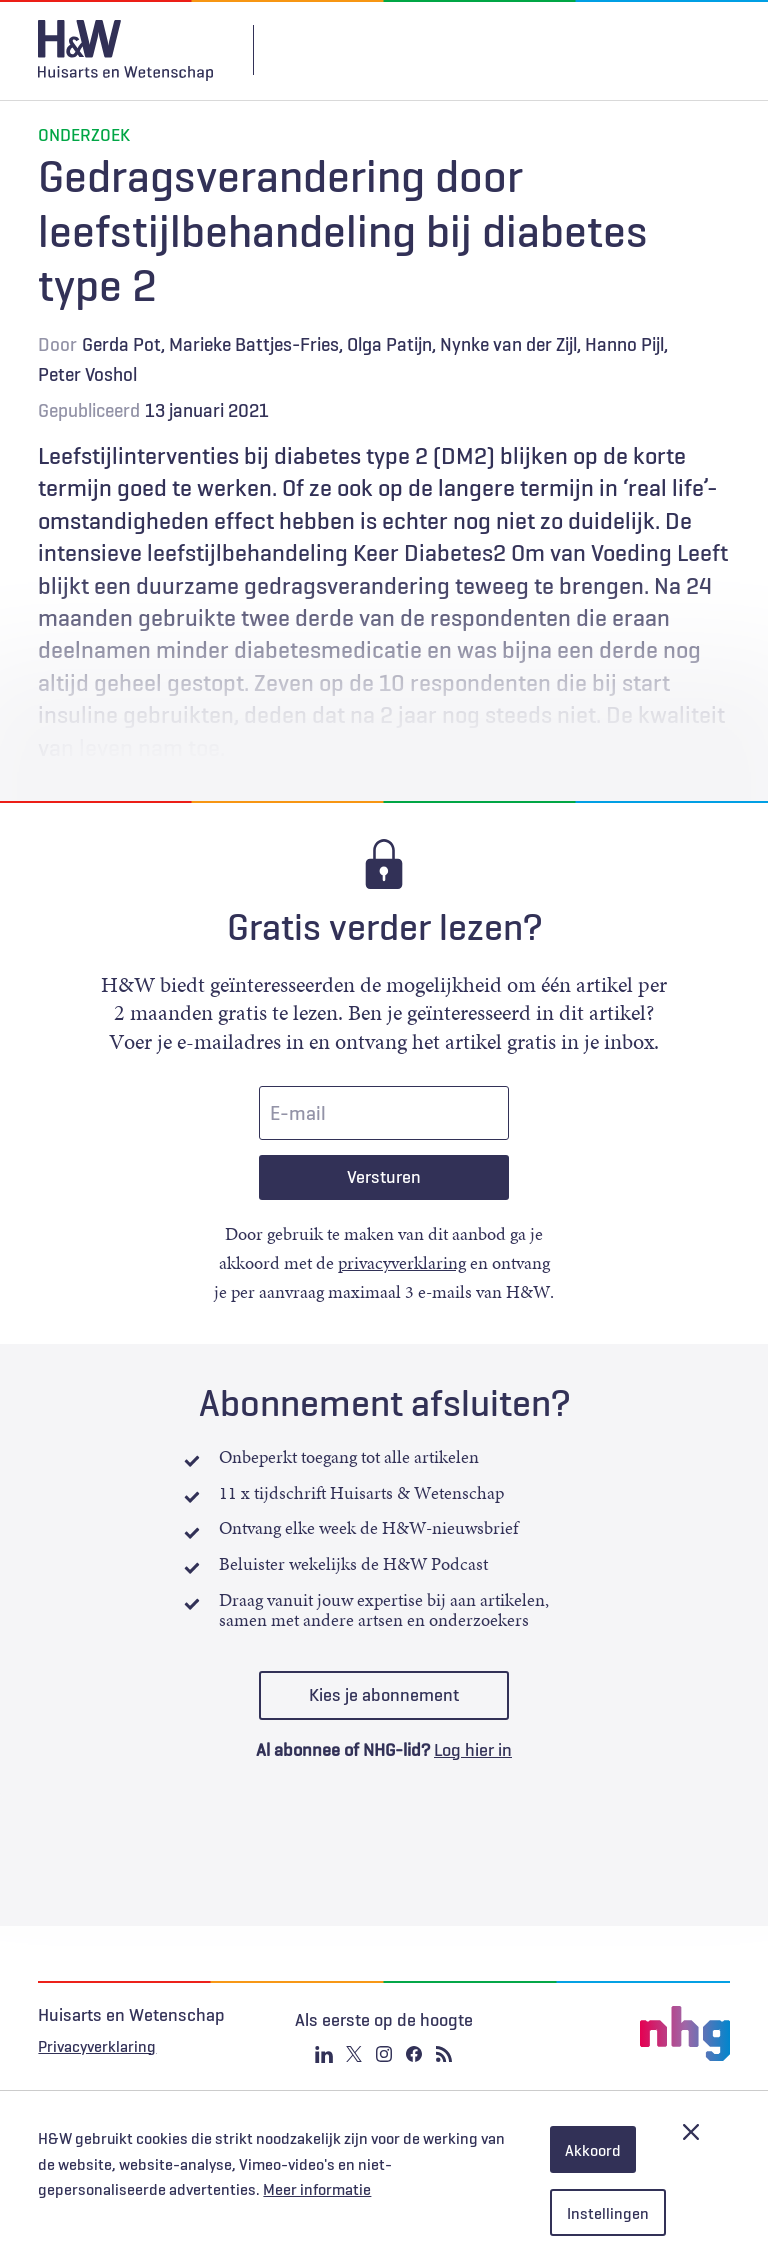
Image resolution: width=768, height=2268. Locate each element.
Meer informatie (317, 2189)
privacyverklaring (402, 1263)
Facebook (414, 2054)
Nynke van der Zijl (508, 344)
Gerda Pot (121, 344)
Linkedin (324, 2054)
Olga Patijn (389, 344)
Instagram (384, 2054)
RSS (444, 2054)
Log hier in (473, 1750)
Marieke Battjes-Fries (254, 344)
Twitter (354, 2054)
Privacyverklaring (97, 2046)
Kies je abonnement (384, 1695)
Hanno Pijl (624, 344)
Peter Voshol (87, 374)
